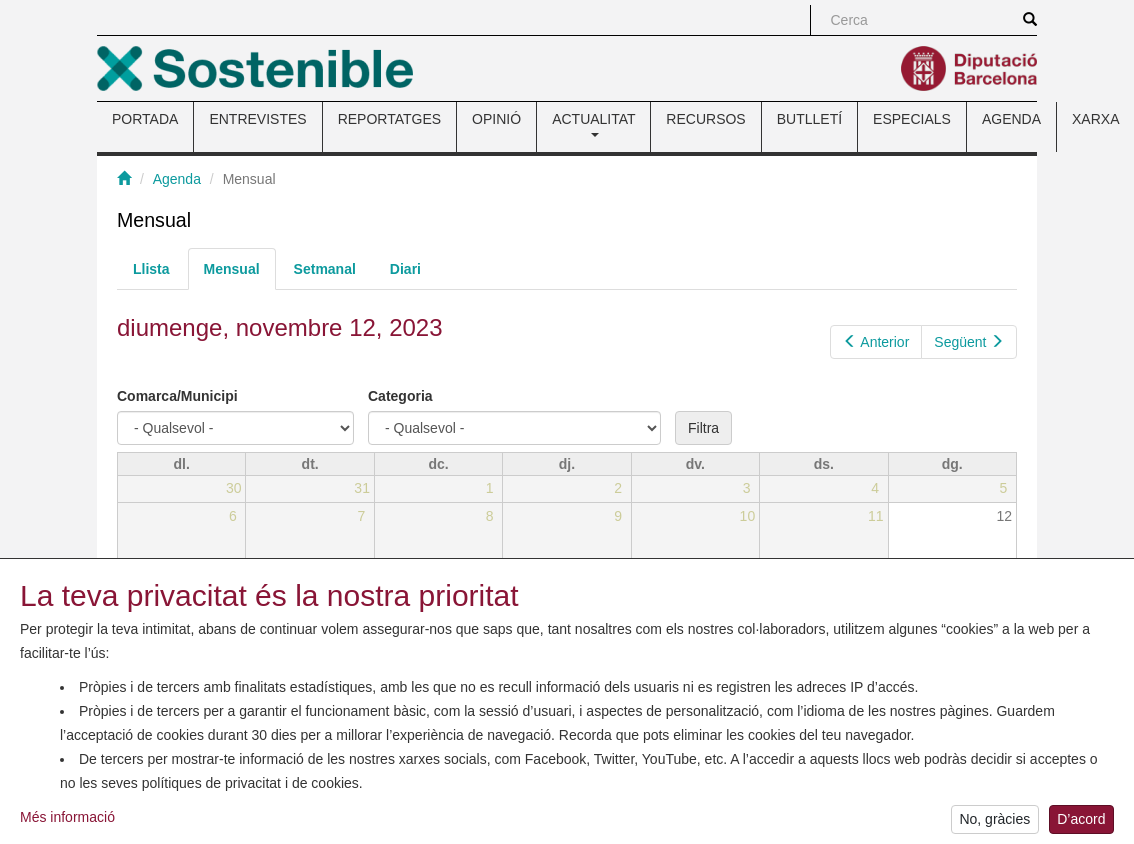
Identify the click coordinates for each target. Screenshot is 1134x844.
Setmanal (325, 269)
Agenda (177, 179)
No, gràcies (994, 824)
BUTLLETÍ (809, 119)
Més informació (67, 821)
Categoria (400, 396)
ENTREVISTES (257, 119)
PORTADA (145, 119)
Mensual (240, 274)
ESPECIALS (912, 119)
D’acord (1081, 824)
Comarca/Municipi (177, 396)
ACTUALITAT (593, 124)
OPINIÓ (496, 119)
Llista (151, 269)
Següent (969, 342)
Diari (405, 269)
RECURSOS (705, 119)
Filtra (703, 428)
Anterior (876, 342)
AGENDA (1011, 119)
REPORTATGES (389, 119)
